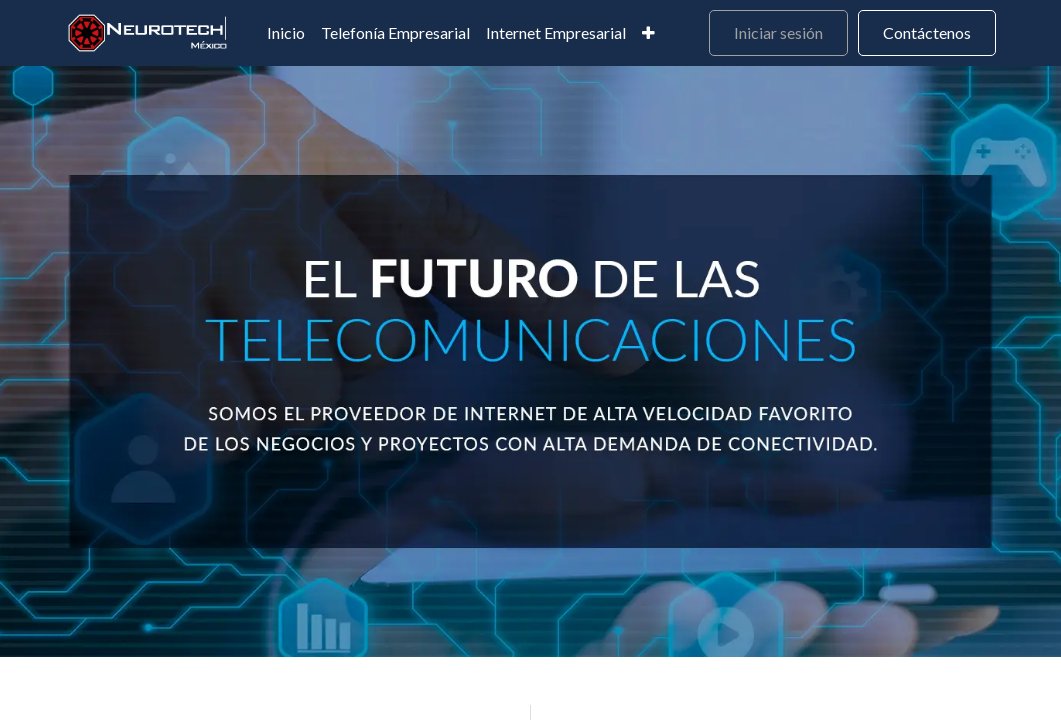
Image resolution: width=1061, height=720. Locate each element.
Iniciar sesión (778, 32)
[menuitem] (286, 33)
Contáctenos (927, 32)
